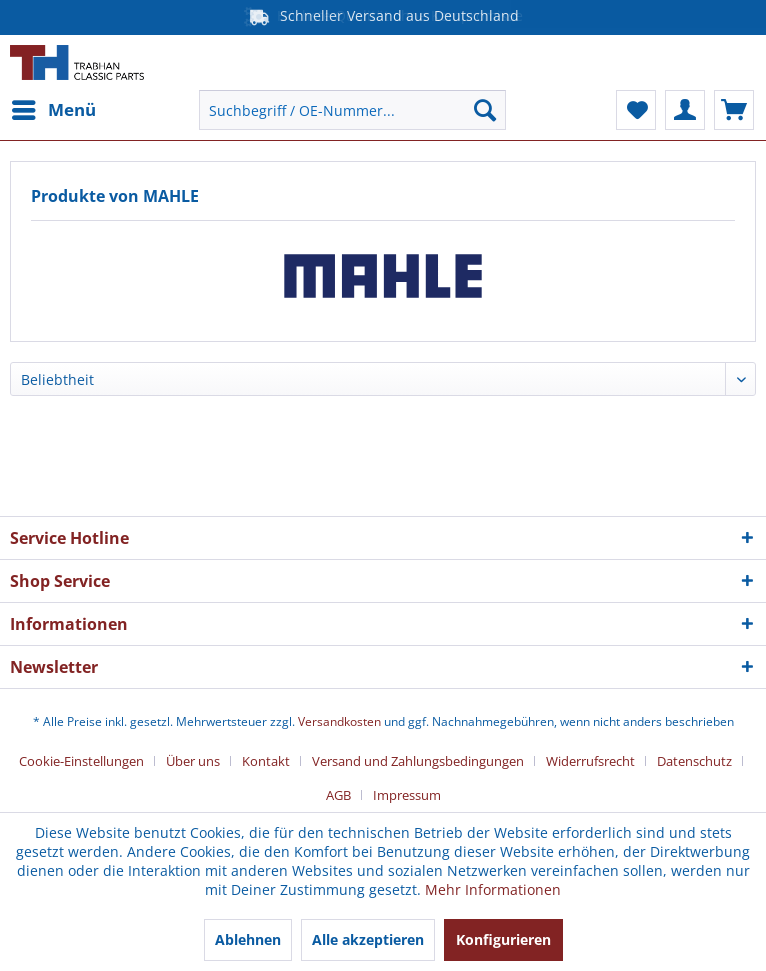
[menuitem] (53, 110)
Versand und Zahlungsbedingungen (418, 761)
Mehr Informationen (493, 889)
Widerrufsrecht (590, 761)
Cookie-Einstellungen (81, 761)
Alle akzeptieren (368, 939)
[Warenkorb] (734, 110)
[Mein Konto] (685, 110)
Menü (54, 107)
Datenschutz (694, 761)
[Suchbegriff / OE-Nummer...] (352, 110)
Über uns (193, 761)
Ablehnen (248, 939)
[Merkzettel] (636, 110)
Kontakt (266, 761)
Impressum (407, 795)
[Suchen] (485, 110)
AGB (338, 795)
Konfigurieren (503, 939)
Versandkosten (339, 721)
